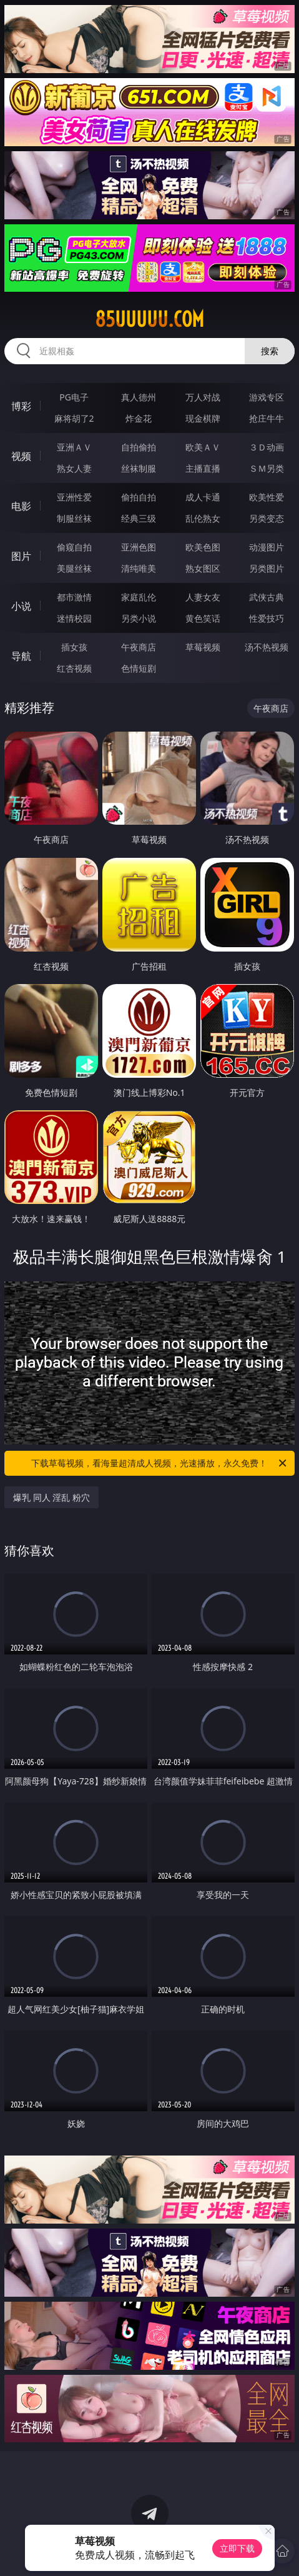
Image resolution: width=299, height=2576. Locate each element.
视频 (21, 456)
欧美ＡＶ (202, 447)
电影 (21, 506)
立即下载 (237, 2548)
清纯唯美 (138, 568)
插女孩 (74, 647)
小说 (21, 606)
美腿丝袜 (74, 568)
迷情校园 (74, 618)
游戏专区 (266, 397)
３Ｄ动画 (266, 447)
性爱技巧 (266, 618)
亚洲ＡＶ (74, 447)
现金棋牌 (202, 418)
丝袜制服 (138, 468)
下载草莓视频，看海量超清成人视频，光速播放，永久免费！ (159, 1463)
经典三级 (138, 518)
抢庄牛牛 (266, 418)
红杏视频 (74, 668)
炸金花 (138, 418)
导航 (21, 656)
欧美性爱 (266, 497)
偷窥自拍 (74, 547)
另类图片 (266, 568)
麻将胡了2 (74, 418)
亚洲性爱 (74, 497)
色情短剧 (138, 668)
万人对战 (202, 397)
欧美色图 (202, 547)
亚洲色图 (138, 547)
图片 (21, 556)
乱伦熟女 (202, 518)
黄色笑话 (202, 618)
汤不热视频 (266, 647)
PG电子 (74, 397)
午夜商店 (138, 647)
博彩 (21, 406)
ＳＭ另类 (266, 468)
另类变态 (266, 518)
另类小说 (138, 618)
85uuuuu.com (149, 319)
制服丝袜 (74, 518)
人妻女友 (202, 597)
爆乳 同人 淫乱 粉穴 (51, 1497)
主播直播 (202, 468)
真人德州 (138, 397)
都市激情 (74, 597)
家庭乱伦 (138, 597)
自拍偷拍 (138, 447)
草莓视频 (202, 647)
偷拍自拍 (138, 497)
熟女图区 (202, 568)
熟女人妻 (74, 468)
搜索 (269, 351)
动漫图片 (266, 547)
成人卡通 (202, 497)
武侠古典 (266, 597)
